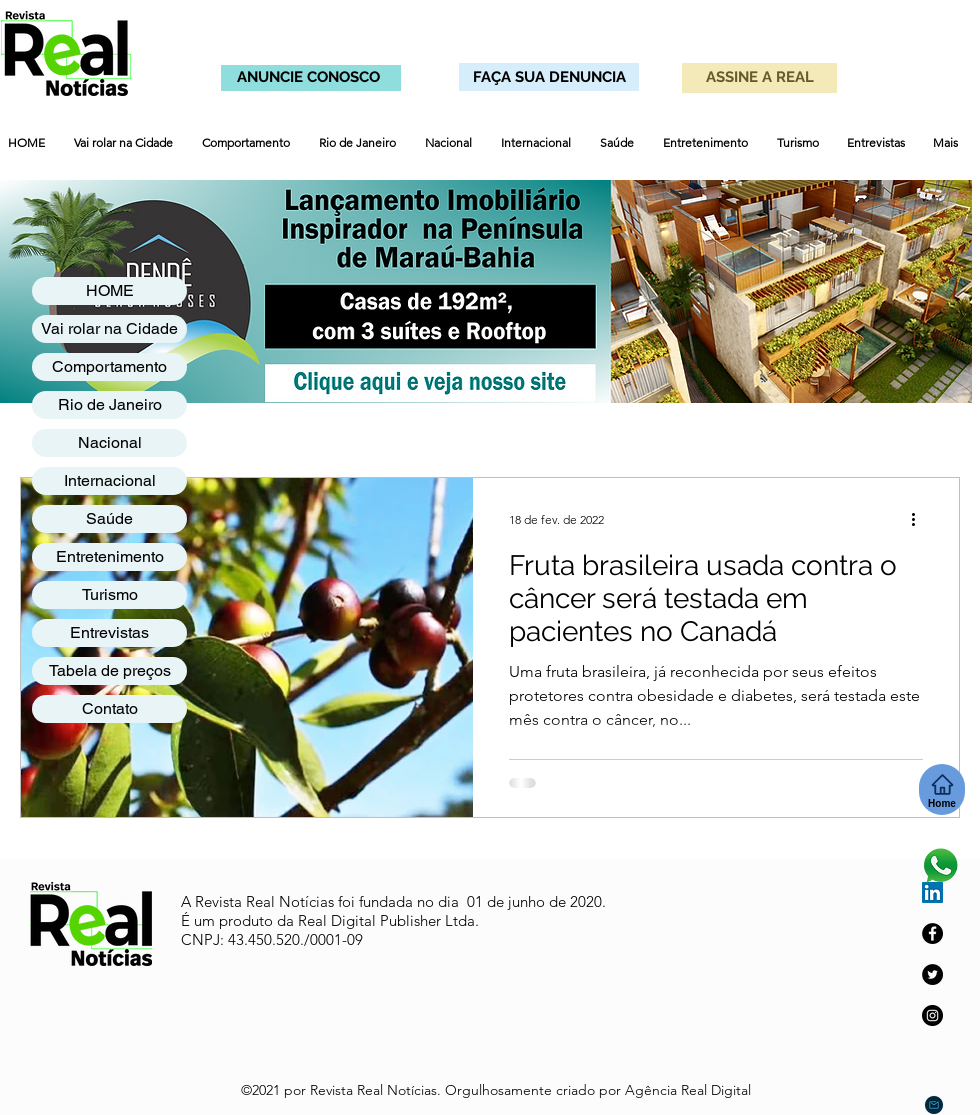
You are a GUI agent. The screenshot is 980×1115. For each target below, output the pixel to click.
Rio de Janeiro (110, 404)
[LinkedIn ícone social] (932, 892)
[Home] (942, 789)
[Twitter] (932, 974)
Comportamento (109, 366)
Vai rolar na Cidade (109, 328)
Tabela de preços (110, 670)
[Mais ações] (920, 519)
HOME (110, 290)
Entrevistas (109, 632)
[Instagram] (932, 1015)
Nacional (110, 442)
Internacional (110, 480)
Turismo (110, 594)
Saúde (109, 518)
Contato (110, 708)
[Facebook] (932, 933)
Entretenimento (110, 556)
